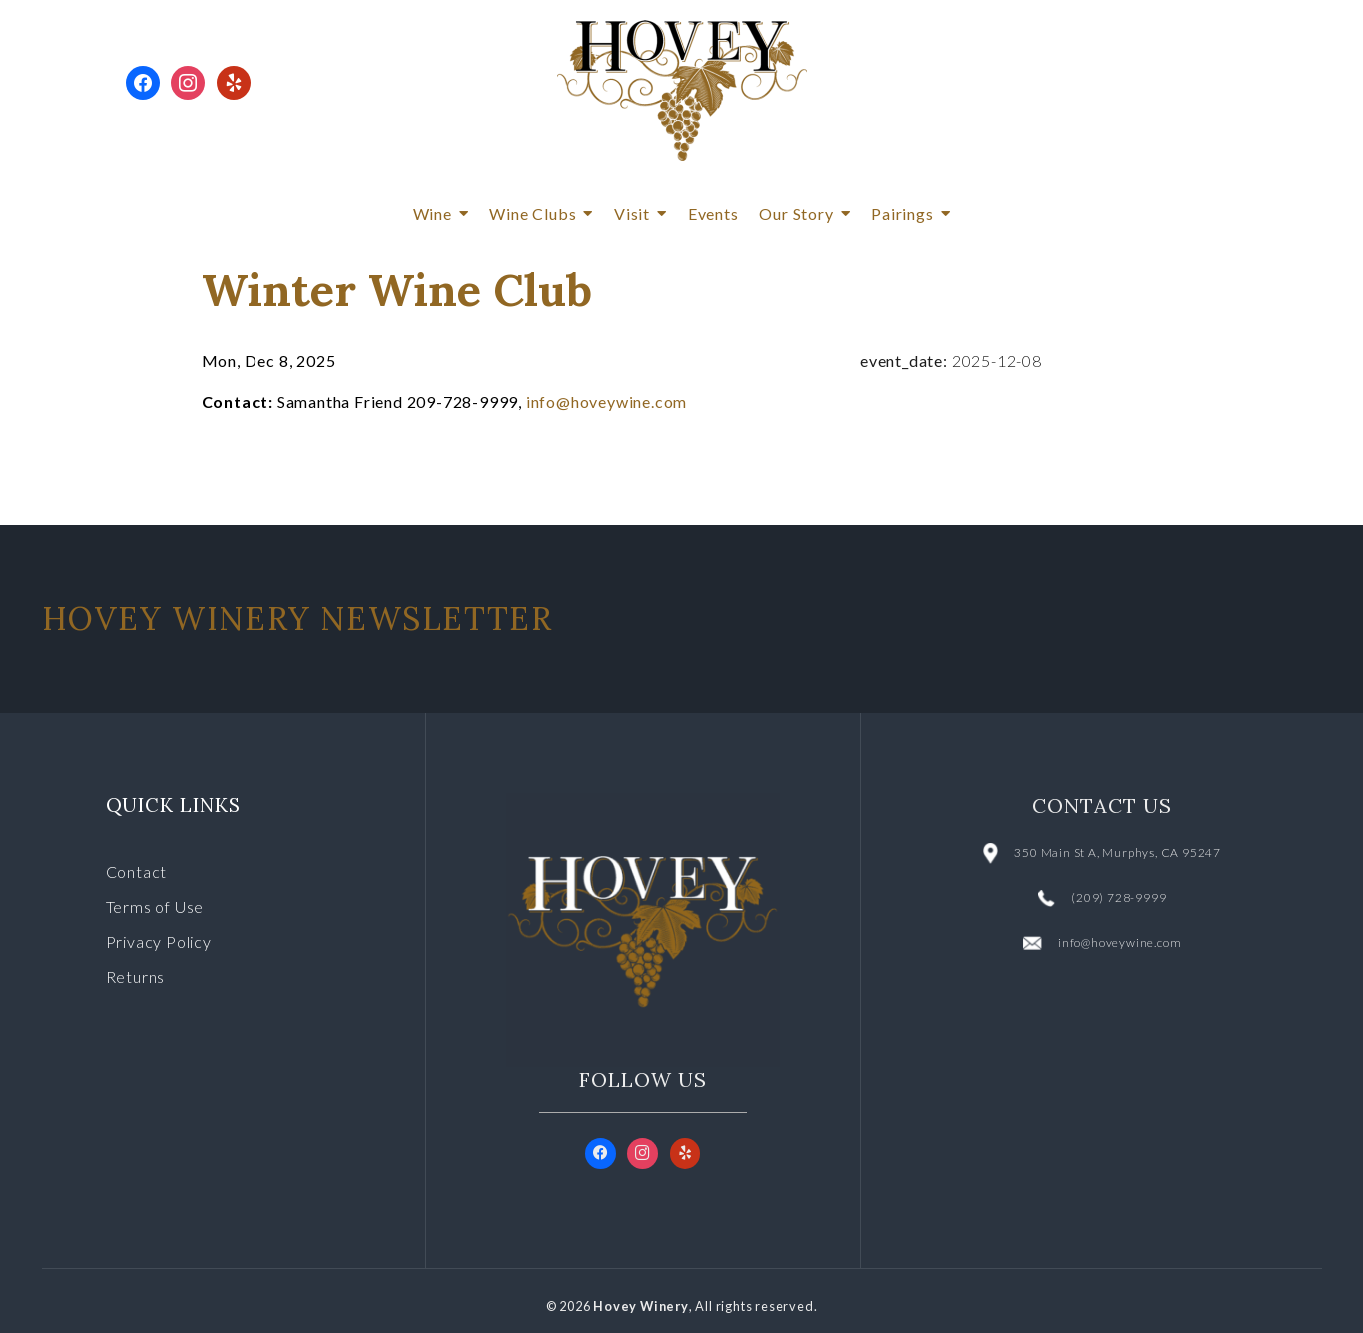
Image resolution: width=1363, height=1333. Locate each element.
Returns (136, 976)
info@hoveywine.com (606, 401)
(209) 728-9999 (1118, 897)
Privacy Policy (159, 941)
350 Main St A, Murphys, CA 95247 (1117, 852)
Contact (137, 871)
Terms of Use (155, 906)
